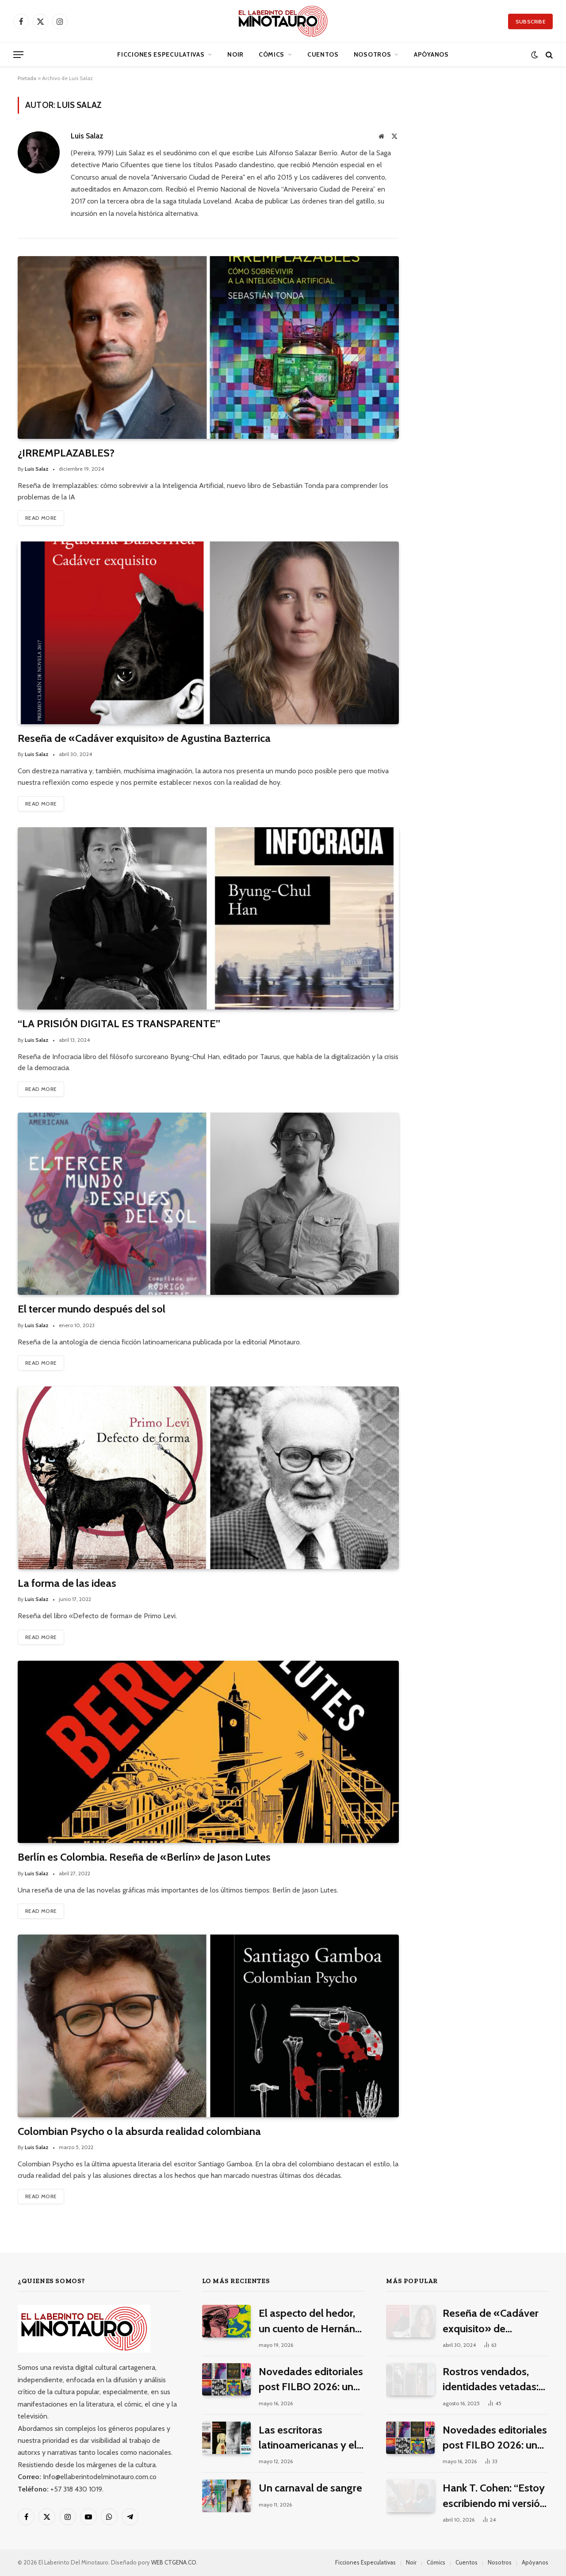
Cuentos (323, 54)
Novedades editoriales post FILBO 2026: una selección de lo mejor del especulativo (311, 2380)
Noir (235, 54)
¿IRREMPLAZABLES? (66, 452)
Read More (41, 517)
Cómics (271, 54)
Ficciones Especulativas (160, 54)
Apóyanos (431, 54)
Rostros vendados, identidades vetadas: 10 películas (491, 2380)
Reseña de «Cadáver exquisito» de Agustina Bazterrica (144, 738)
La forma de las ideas (67, 1583)
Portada (27, 78)
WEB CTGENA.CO (173, 2562)
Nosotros (372, 54)
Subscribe (530, 21)
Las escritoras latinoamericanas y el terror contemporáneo (310, 2438)
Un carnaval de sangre (310, 2487)
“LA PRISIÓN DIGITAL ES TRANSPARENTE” (119, 1023)
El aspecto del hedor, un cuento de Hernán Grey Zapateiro (307, 2321)
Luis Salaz (87, 135)
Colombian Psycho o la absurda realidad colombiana (139, 2131)
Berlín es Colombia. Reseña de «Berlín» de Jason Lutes (144, 1856)
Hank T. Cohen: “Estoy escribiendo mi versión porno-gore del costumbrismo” (494, 2496)
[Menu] (18, 55)
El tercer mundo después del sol (91, 1308)
